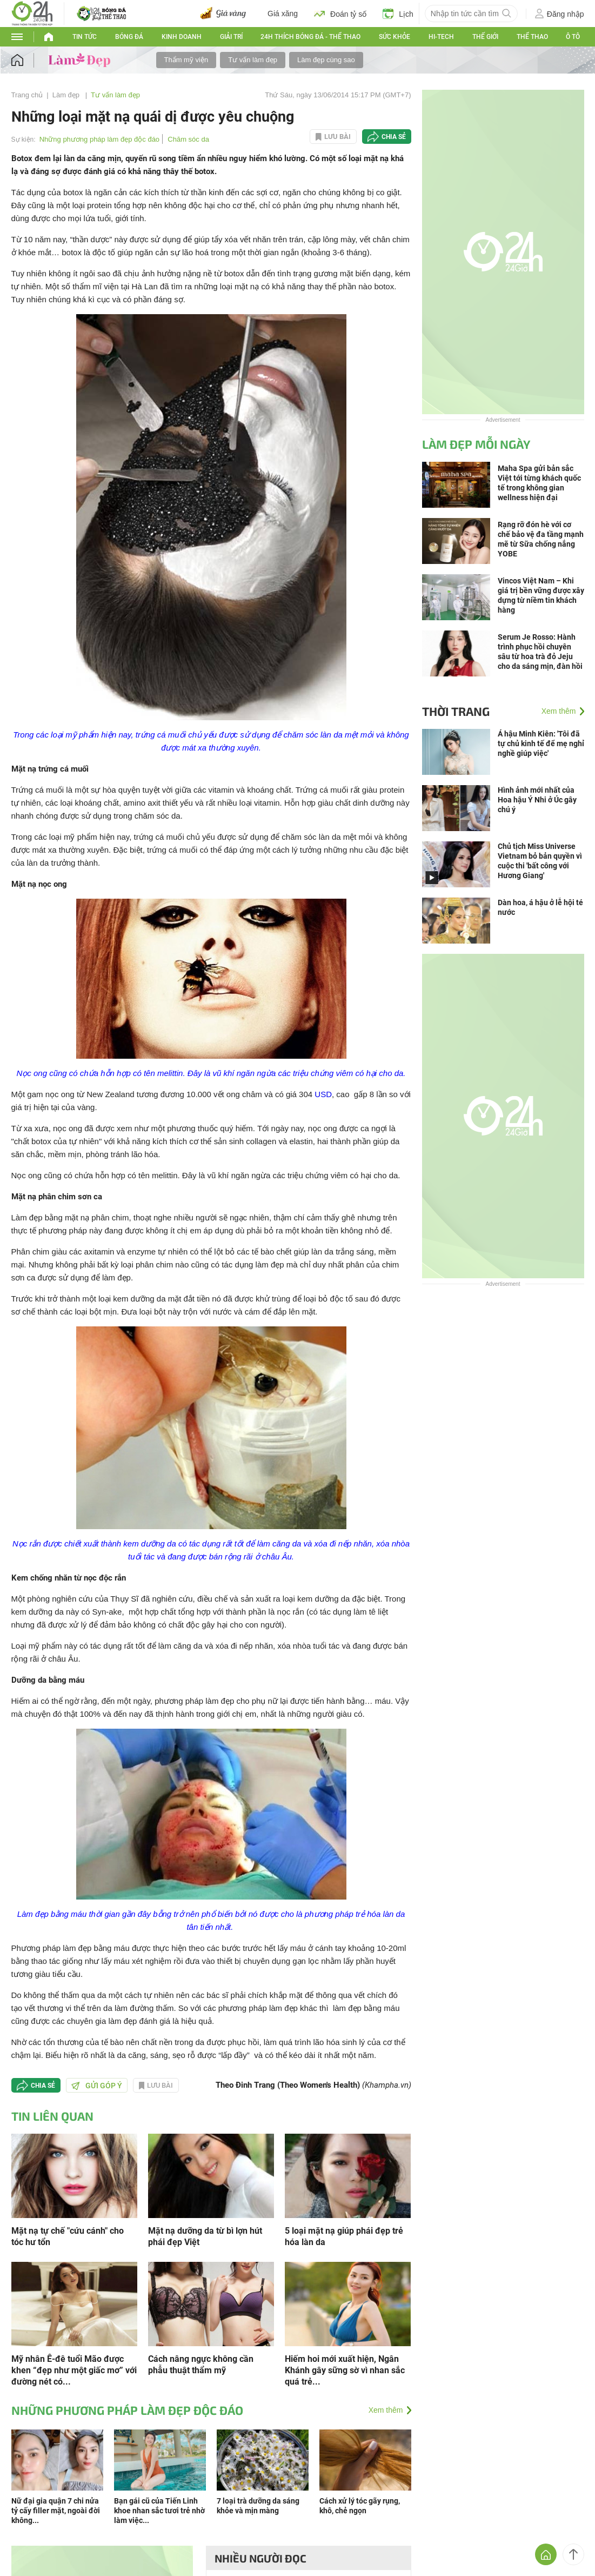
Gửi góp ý (96, 2085)
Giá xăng (283, 13)
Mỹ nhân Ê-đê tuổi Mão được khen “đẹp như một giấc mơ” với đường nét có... (74, 2370)
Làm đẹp (67, 95)
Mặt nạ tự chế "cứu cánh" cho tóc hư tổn (67, 2236)
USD (323, 1094)
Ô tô (573, 37)
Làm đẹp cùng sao (326, 60)
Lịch (398, 13)
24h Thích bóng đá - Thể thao (310, 37)
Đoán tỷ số (340, 13)
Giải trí (231, 37)
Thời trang (456, 711)
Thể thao (532, 37)
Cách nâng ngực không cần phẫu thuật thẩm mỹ (200, 2364)
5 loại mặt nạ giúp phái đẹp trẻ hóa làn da (344, 2236)
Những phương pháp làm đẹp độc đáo (99, 139)
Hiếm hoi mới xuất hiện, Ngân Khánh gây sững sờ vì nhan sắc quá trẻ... (345, 2370)
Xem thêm (386, 2410)
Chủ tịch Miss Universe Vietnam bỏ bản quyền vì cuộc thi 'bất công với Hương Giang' (540, 861)
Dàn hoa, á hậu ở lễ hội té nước (540, 907)
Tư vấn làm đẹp (252, 60)
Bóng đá (129, 37)
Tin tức (84, 37)
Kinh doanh (182, 37)
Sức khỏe (394, 37)
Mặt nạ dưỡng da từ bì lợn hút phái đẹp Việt (205, 2236)
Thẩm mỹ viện (186, 60)
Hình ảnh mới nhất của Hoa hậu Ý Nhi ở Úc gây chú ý (537, 800)
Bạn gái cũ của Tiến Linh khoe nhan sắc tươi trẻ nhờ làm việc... (159, 2511)
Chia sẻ (394, 137)
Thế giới (485, 37)
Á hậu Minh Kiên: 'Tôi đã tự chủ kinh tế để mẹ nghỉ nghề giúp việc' (541, 743)
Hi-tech (441, 37)
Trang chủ (27, 95)
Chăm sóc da (188, 139)
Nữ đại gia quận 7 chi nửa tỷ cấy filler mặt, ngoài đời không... (55, 2511)
